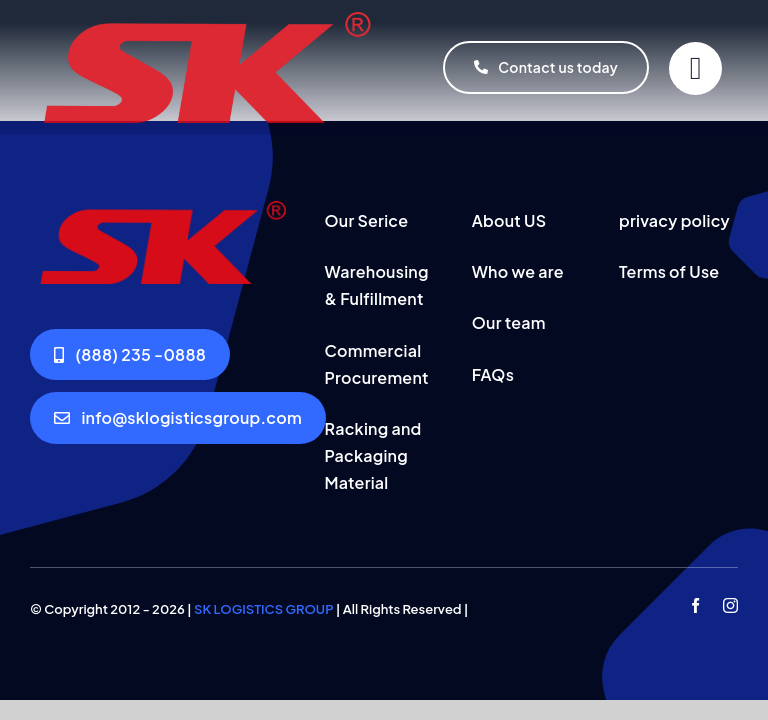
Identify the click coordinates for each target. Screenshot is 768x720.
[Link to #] (695, 68)
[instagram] (730, 605)
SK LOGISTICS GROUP (263, 609)
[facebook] (695, 605)
